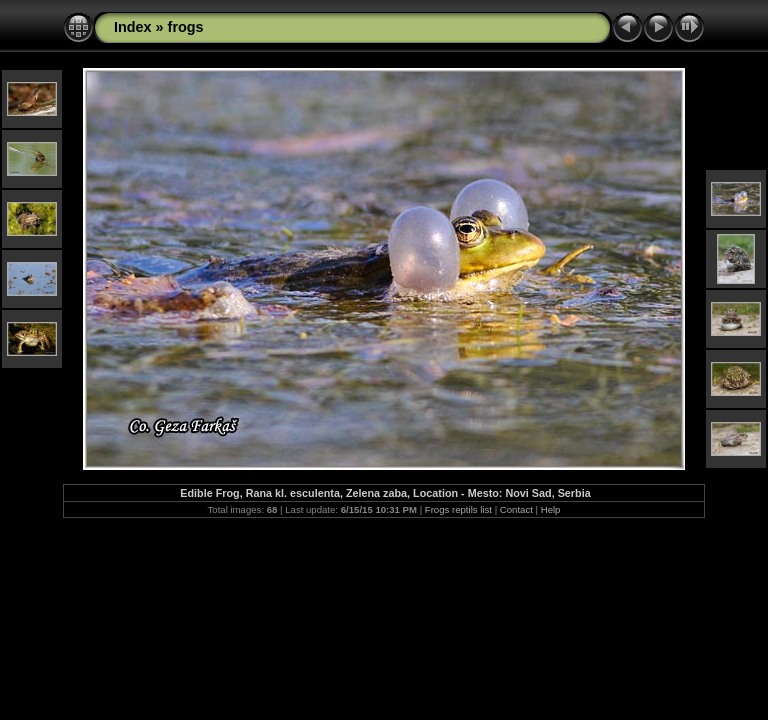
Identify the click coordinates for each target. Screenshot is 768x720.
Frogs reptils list (458, 509)
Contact (516, 509)
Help (551, 509)
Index (133, 27)
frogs (186, 27)
